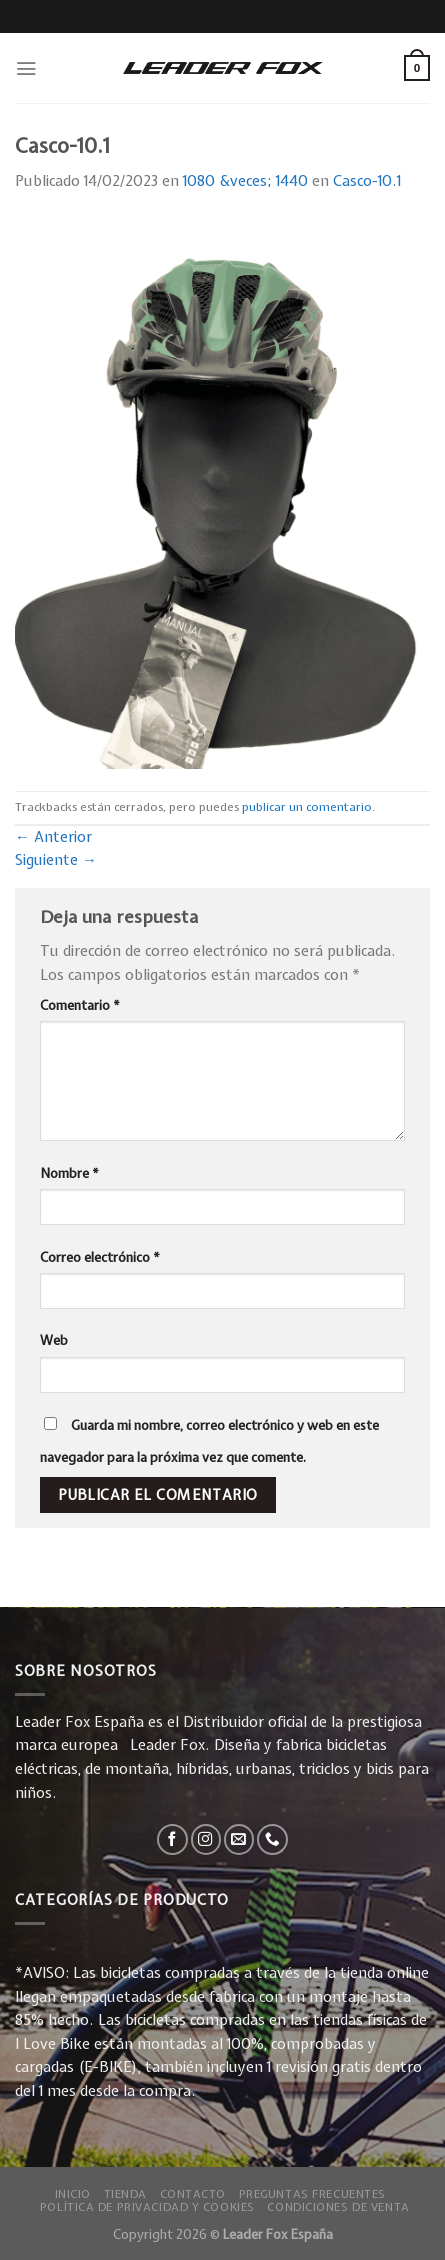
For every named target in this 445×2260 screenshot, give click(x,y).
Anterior (53, 837)
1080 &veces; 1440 (245, 181)
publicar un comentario (307, 807)
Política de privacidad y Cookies (147, 2206)
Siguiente (56, 860)
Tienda (125, 2193)
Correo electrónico (100, 1257)
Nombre (69, 1173)
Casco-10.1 (367, 181)
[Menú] (26, 68)
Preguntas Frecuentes (312, 2193)
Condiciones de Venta (338, 2206)
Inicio (73, 2193)
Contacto (193, 2193)
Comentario (80, 1005)
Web (54, 1340)
